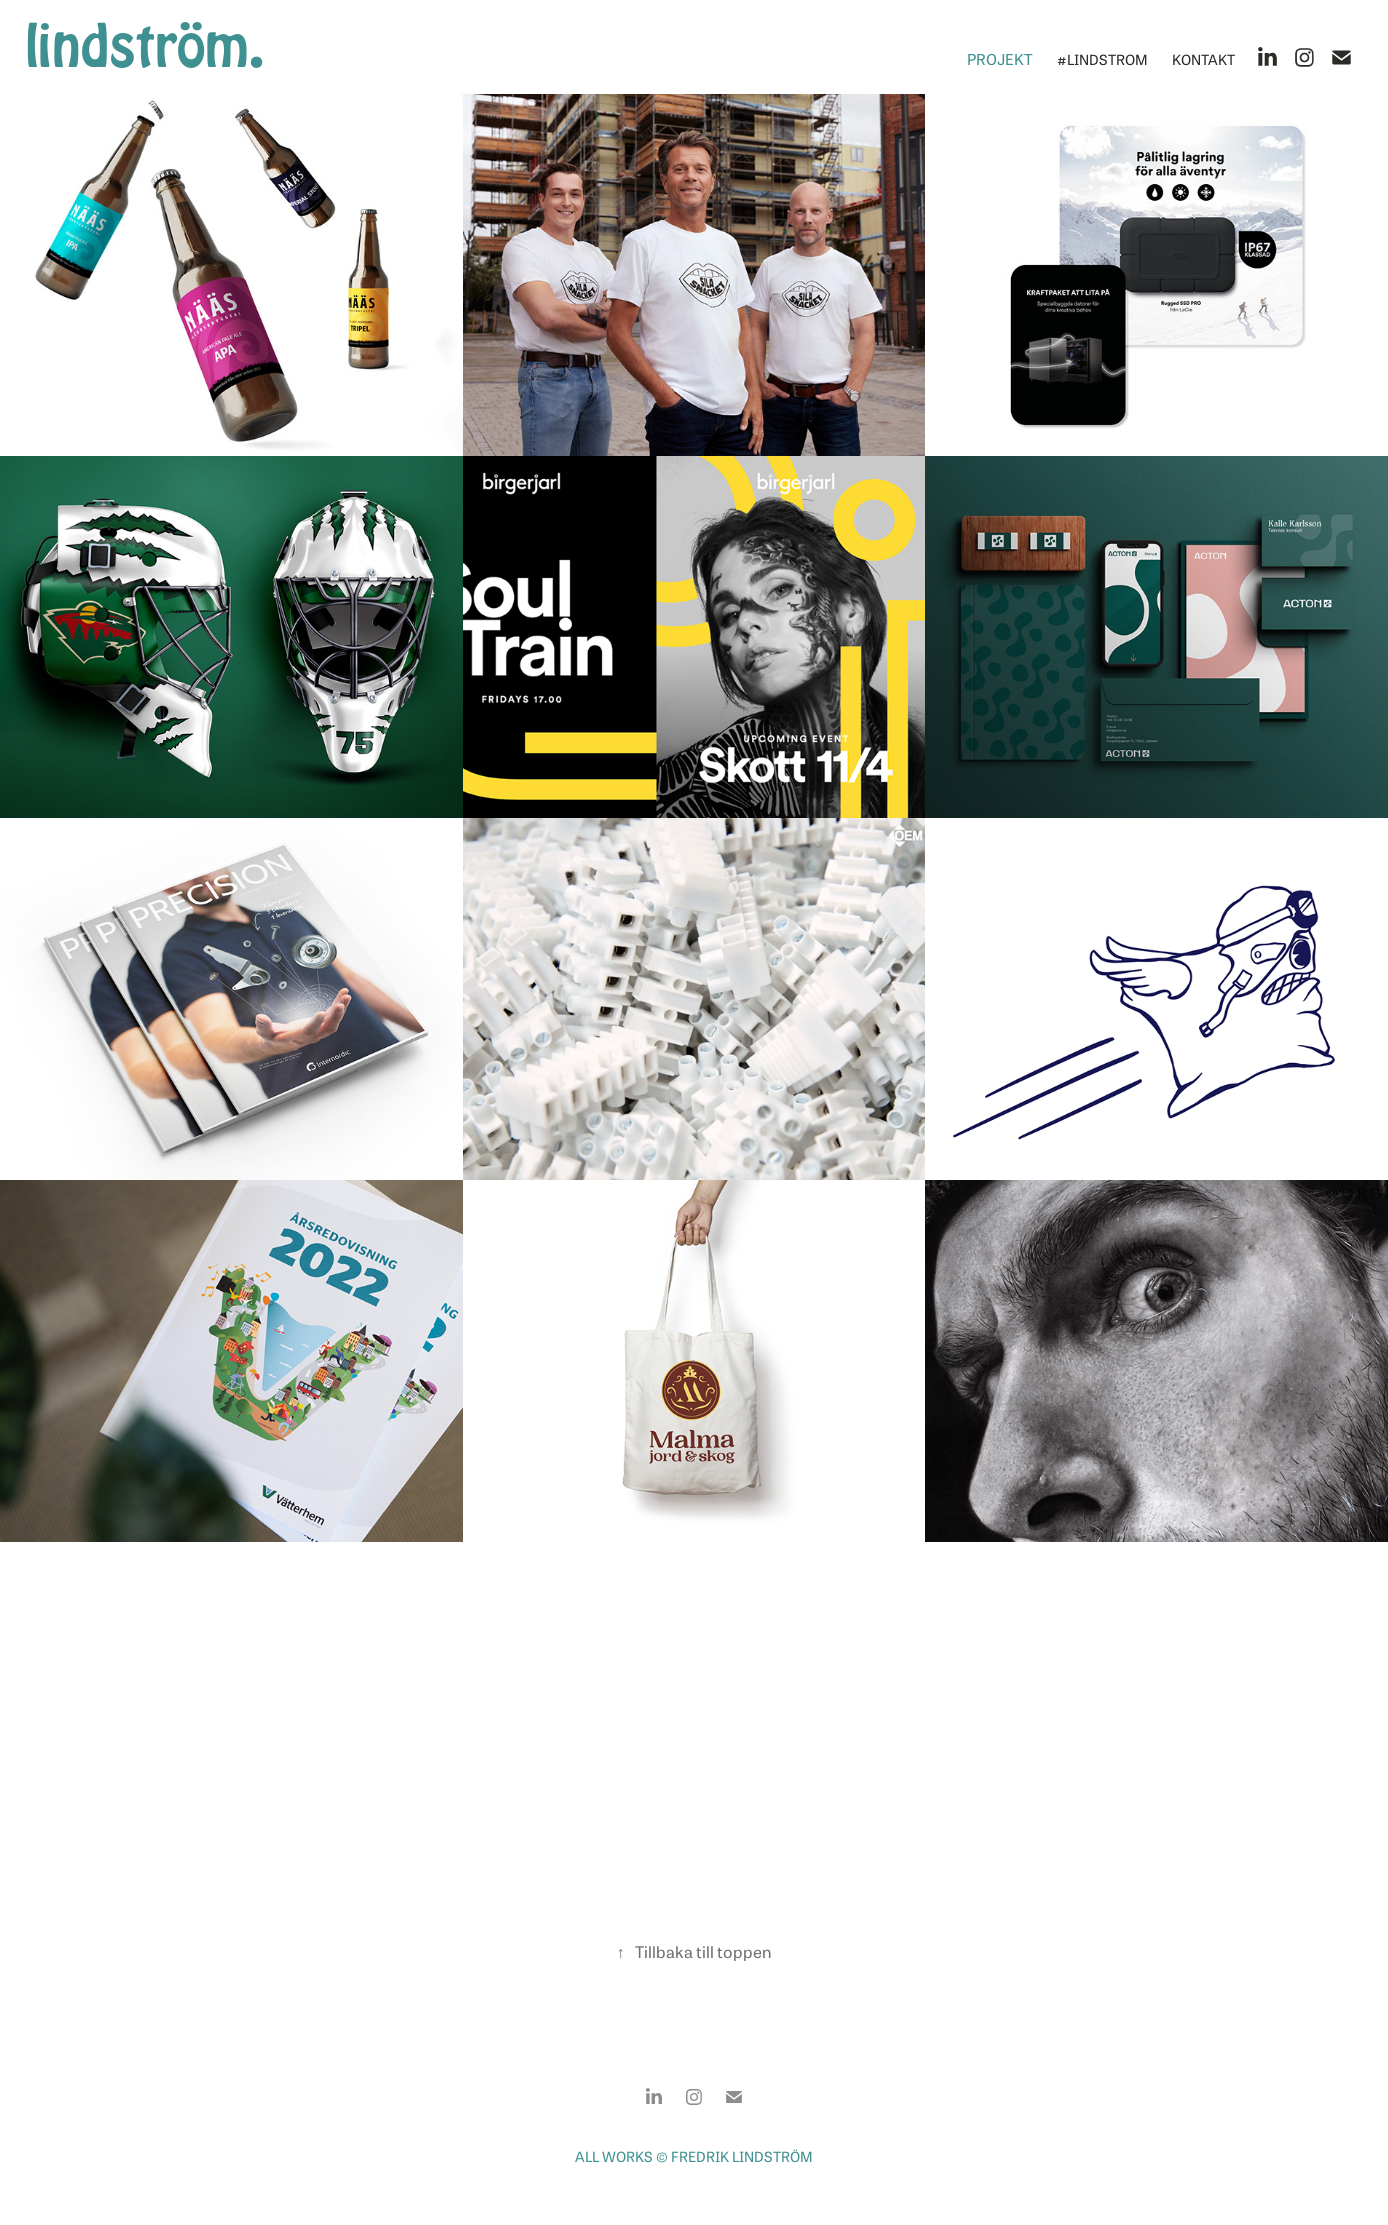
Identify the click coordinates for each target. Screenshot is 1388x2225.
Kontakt (1203, 58)
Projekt (1000, 58)
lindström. (144, 46)
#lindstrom (1102, 58)
